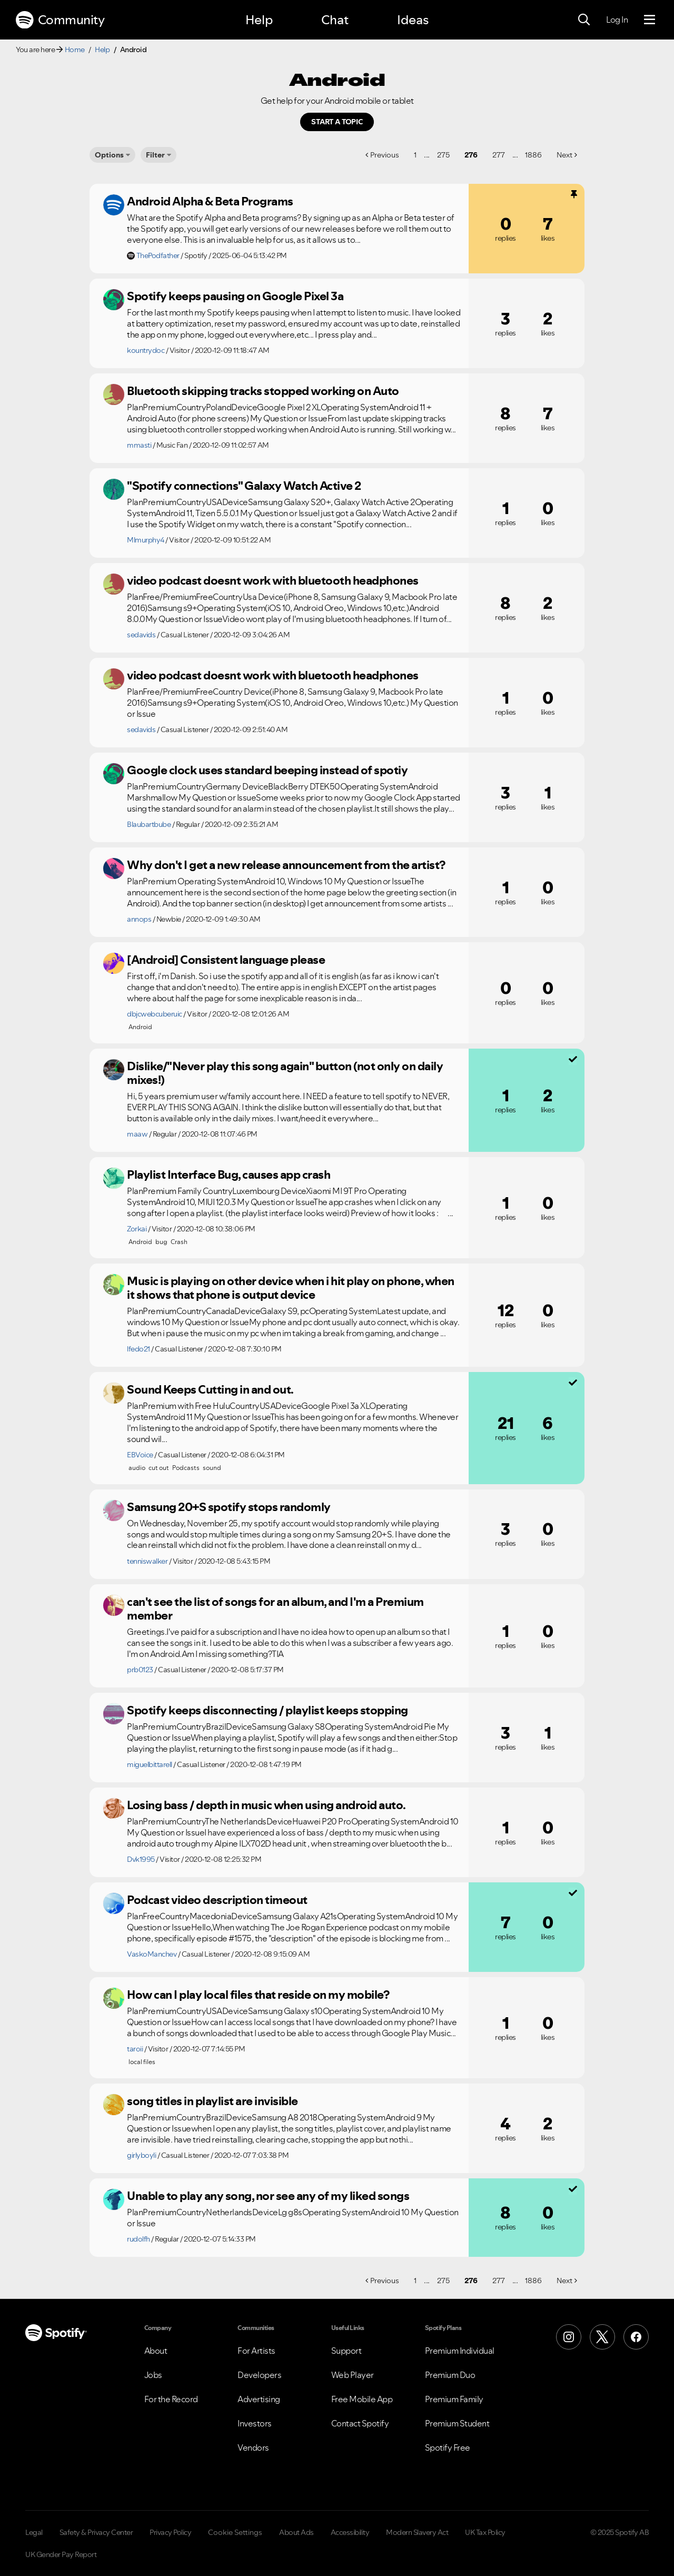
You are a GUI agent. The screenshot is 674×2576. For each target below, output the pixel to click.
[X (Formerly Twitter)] (602, 2337)
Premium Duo (450, 2375)
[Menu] (649, 20)
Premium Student (457, 2423)
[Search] (584, 20)
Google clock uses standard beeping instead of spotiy (267, 770)
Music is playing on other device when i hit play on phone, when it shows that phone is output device (290, 1288)
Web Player (352, 2375)
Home (75, 49)
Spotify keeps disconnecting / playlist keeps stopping (267, 1710)
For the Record (171, 2399)
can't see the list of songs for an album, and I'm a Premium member (275, 1609)
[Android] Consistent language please (226, 959)
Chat (335, 19)
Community (60, 20)
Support (346, 2350)
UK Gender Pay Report (60, 2554)
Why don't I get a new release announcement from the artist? (286, 865)
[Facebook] (636, 2337)
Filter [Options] (155, 155)
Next (564, 155)
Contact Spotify (360, 2423)
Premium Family (454, 2399)
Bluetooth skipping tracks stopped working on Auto (263, 391)
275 (443, 155)
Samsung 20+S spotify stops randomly (229, 1507)
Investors (254, 2423)
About (155, 2350)
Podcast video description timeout (217, 1900)
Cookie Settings (235, 2532)
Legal (34, 2532)
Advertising (258, 2399)
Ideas (413, 19)
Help (259, 19)
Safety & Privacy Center (96, 2532)
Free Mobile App (362, 2399)
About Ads (296, 2532)
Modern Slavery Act (417, 2532)
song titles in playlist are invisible (212, 2101)
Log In (617, 19)
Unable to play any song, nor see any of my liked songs (268, 2196)
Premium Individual (459, 2350)
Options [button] (109, 155)
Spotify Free (447, 2447)
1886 (533, 155)
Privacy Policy (170, 2532)
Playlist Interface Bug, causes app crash (228, 1174)
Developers (259, 2375)
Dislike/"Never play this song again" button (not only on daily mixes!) (285, 1073)
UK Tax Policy (485, 2532)
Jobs (153, 2375)
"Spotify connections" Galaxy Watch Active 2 (244, 485)
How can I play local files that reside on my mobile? (258, 1994)
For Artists (256, 2350)
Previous (384, 155)
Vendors (253, 2447)
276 (471, 155)
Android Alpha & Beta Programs (210, 201)
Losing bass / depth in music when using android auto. (266, 1805)
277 (498, 155)
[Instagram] (568, 2337)
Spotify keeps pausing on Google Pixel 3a (235, 296)
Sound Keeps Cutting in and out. (210, 1389)
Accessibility (350, 2532)
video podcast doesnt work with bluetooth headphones (273, 580)
